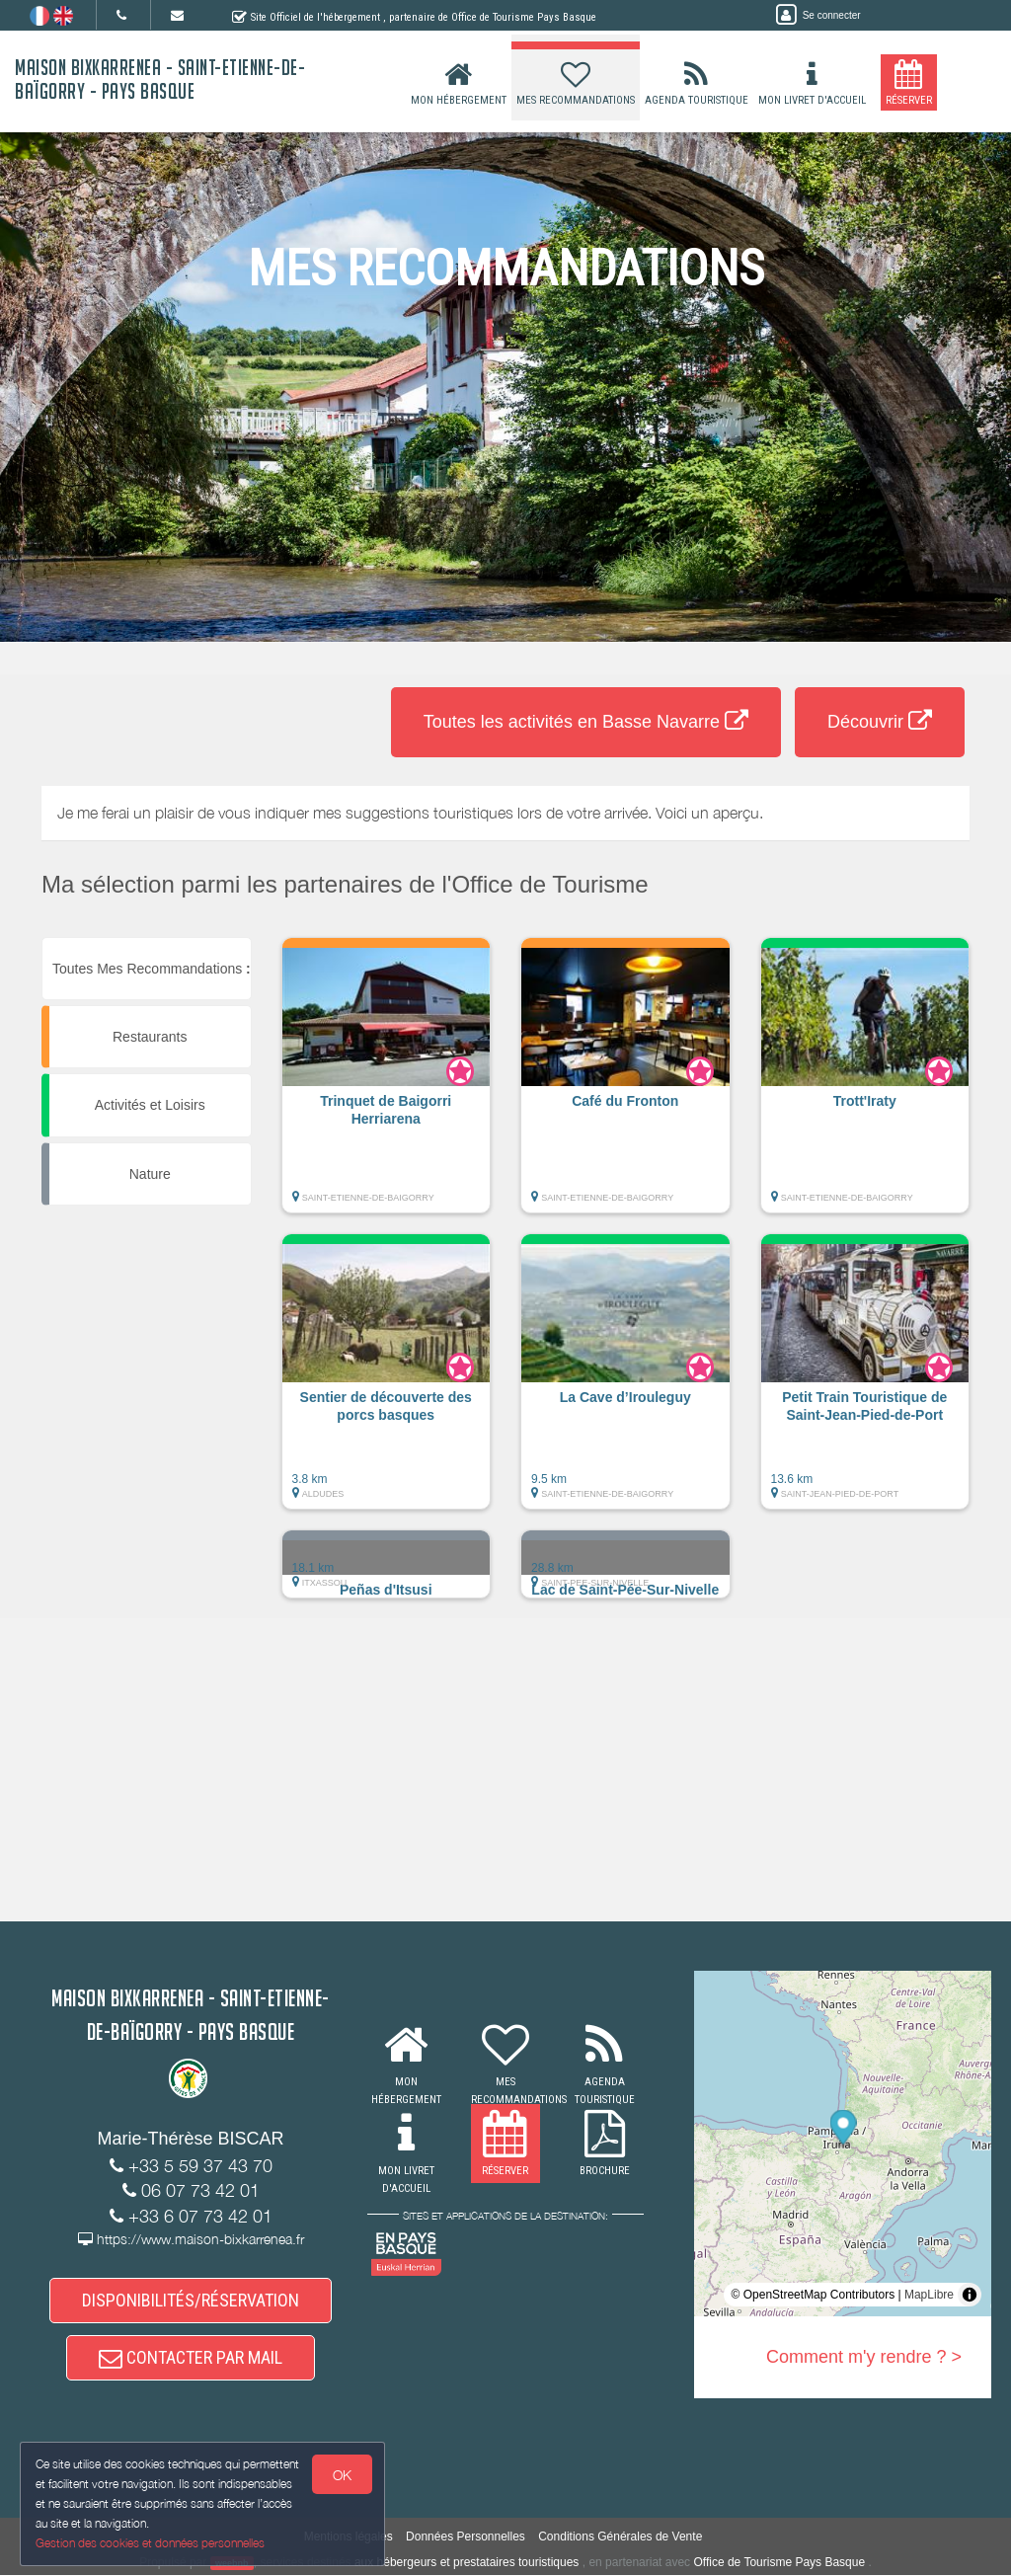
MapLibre (929, 2295)
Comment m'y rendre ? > (864, 2357)
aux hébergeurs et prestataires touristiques (466, 2562)
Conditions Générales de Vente (620, 2536)
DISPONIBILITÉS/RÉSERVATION (190, 2300)
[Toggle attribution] (969, 2294)
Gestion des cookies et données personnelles (150, 2543)
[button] (386, 1085)
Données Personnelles (465, 2536)
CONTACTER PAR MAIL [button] (190, 2358)
